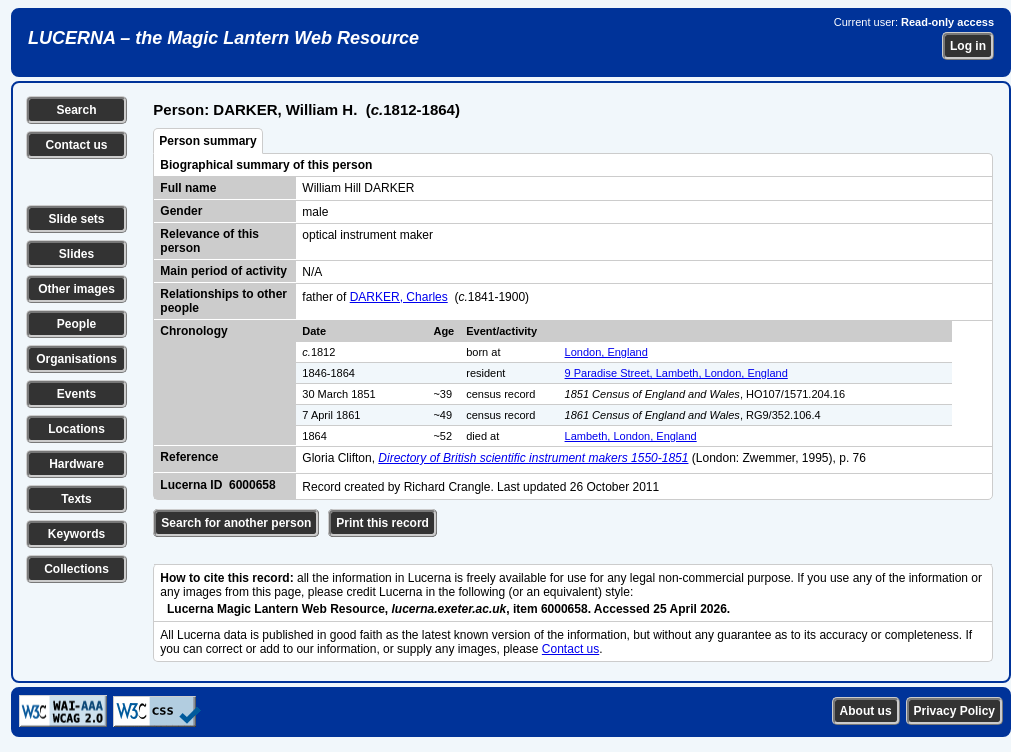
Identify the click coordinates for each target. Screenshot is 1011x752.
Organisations (76, 359)
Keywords (76, 534)
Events (76, 394)
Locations (76, 429)
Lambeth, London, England (631, 436)
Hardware (76, 464)
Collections (76, 569)
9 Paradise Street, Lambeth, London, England (676, 373)
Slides (76, 254)
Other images (76, 289)
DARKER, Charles (399, 297)
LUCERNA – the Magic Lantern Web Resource (223, 38)
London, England (606, 352)
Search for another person (236, 523)
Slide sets (76, 219)
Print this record (382, 523)
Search (76, 110)
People (76, 324)
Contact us (76, 145)
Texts (76, 499)
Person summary (207, 141)
